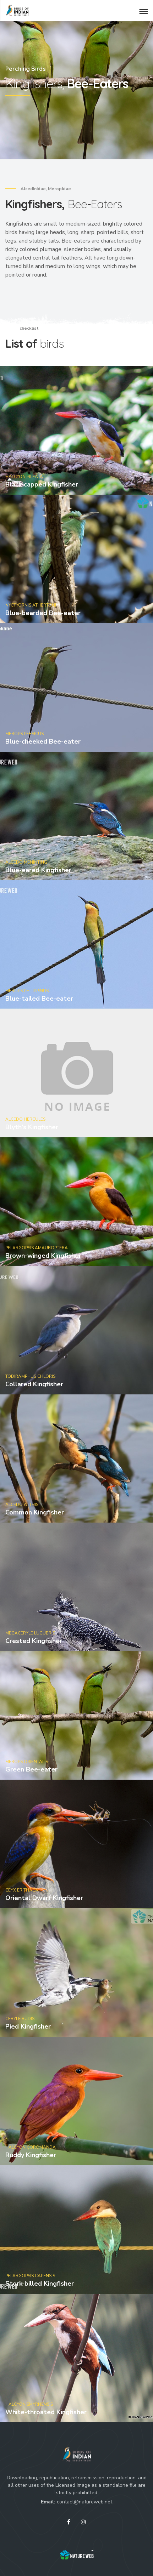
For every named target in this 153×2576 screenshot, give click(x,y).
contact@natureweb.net (84, 2501)
